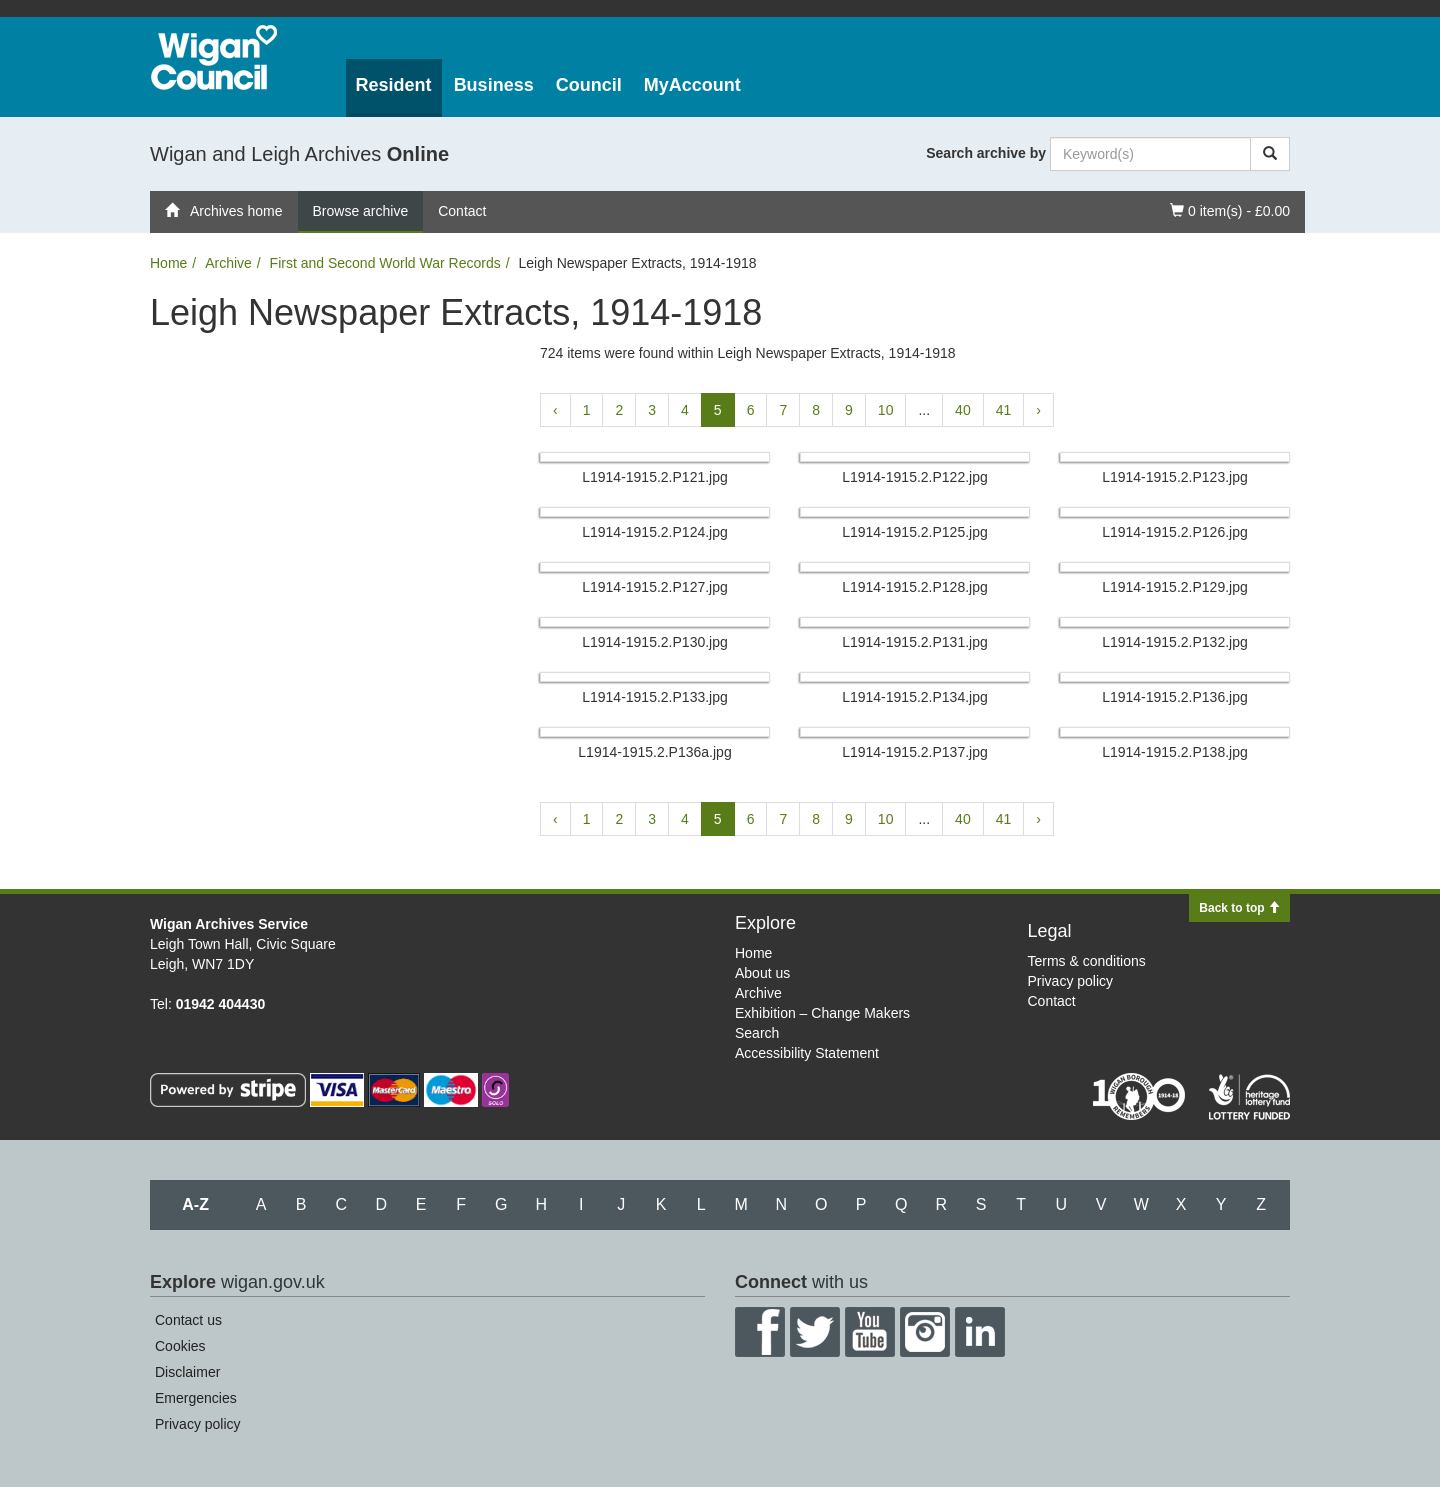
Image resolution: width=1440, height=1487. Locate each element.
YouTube (870, 1332)
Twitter (815, 1332)
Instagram (925, 1332)
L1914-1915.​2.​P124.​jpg (655, 532)
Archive (228, 263)
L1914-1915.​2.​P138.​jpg (1175, 752)
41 (1004, 410)
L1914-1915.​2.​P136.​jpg (1175, 697)
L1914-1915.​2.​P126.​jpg (1175, 532)
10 (886, 410)
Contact (462, 211)
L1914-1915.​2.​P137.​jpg (915, 752)
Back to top (1239, 908)
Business (494, 85)
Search (757, 1033)
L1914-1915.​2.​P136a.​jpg (654, 752)
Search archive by (986, 153)
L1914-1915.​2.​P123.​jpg (1175, 477)
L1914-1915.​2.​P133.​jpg (655, 697)
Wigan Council (214, 57)
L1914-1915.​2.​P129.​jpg (1175, 587)
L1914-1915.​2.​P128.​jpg (915, 587)
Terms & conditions (1087, 961)
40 (963, 410)
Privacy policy (1071, 981)
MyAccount (692, 85)
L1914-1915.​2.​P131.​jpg (915, 642)
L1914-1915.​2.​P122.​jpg (915, 477)
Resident (394, 85)
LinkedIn (980, 1332)
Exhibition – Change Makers (822, 1013)
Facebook (760, 1332)
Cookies (180, 1346)
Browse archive (361, 211)
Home (168, 263)
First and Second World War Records (385, 263)
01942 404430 (221, 1004)
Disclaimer (187, 1372)
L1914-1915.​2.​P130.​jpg (655, 642)
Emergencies (196, 1398)
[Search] (1270, 154)
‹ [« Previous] (555, 410)
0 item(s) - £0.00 (1229, 209)
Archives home (224, 211)
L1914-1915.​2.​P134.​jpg (915, 697)
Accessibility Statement (807, 1053)
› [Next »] (1038, 410)
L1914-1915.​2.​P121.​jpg (655, 477)
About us (762, 973)
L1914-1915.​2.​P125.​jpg (915, 532)
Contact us (188, 1320)
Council (589, 85)
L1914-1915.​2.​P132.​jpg (1175, 642)
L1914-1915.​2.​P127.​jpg (655, 587)
